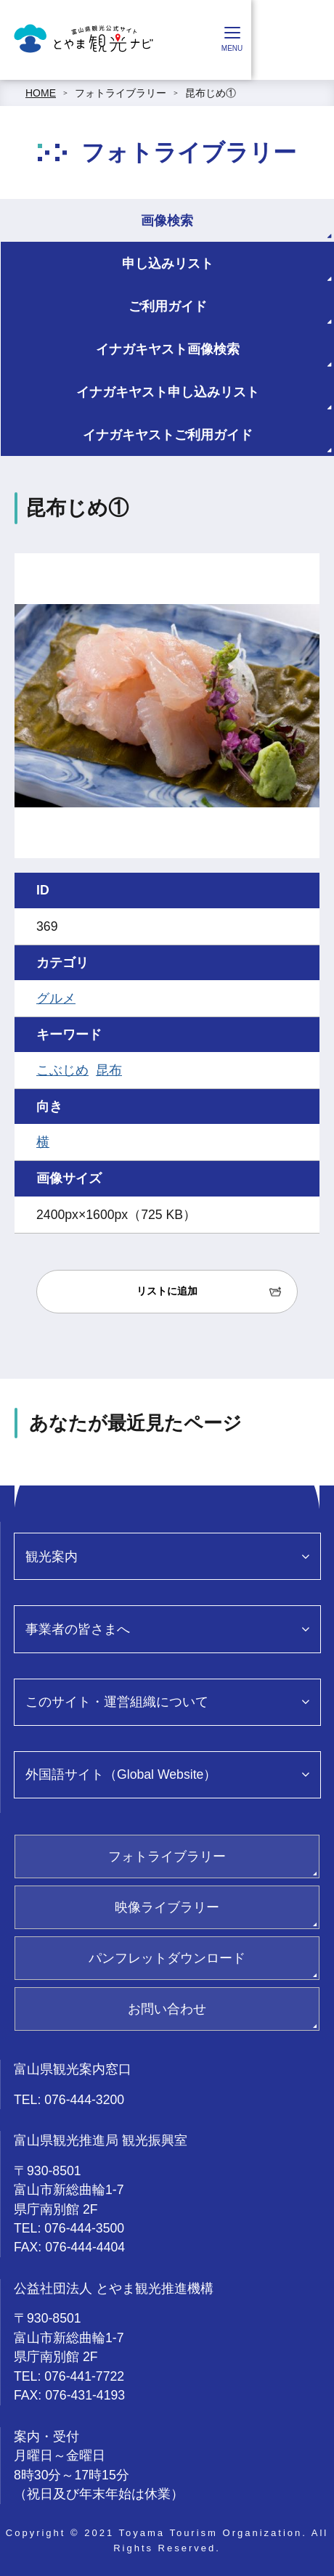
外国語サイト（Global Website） (120, 1774)
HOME (40, 93)
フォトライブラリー (120, 93)
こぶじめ (62, 1070)
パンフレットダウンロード (167, 1958)
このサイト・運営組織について (116, 1702)
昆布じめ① (210, 93)
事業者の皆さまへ (77, 1629)
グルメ (56, 998)
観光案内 (51, 1556)
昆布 (109, 1070)
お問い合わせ (167, 2009)
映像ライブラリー (167, 1907)
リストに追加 (167, 1291)
